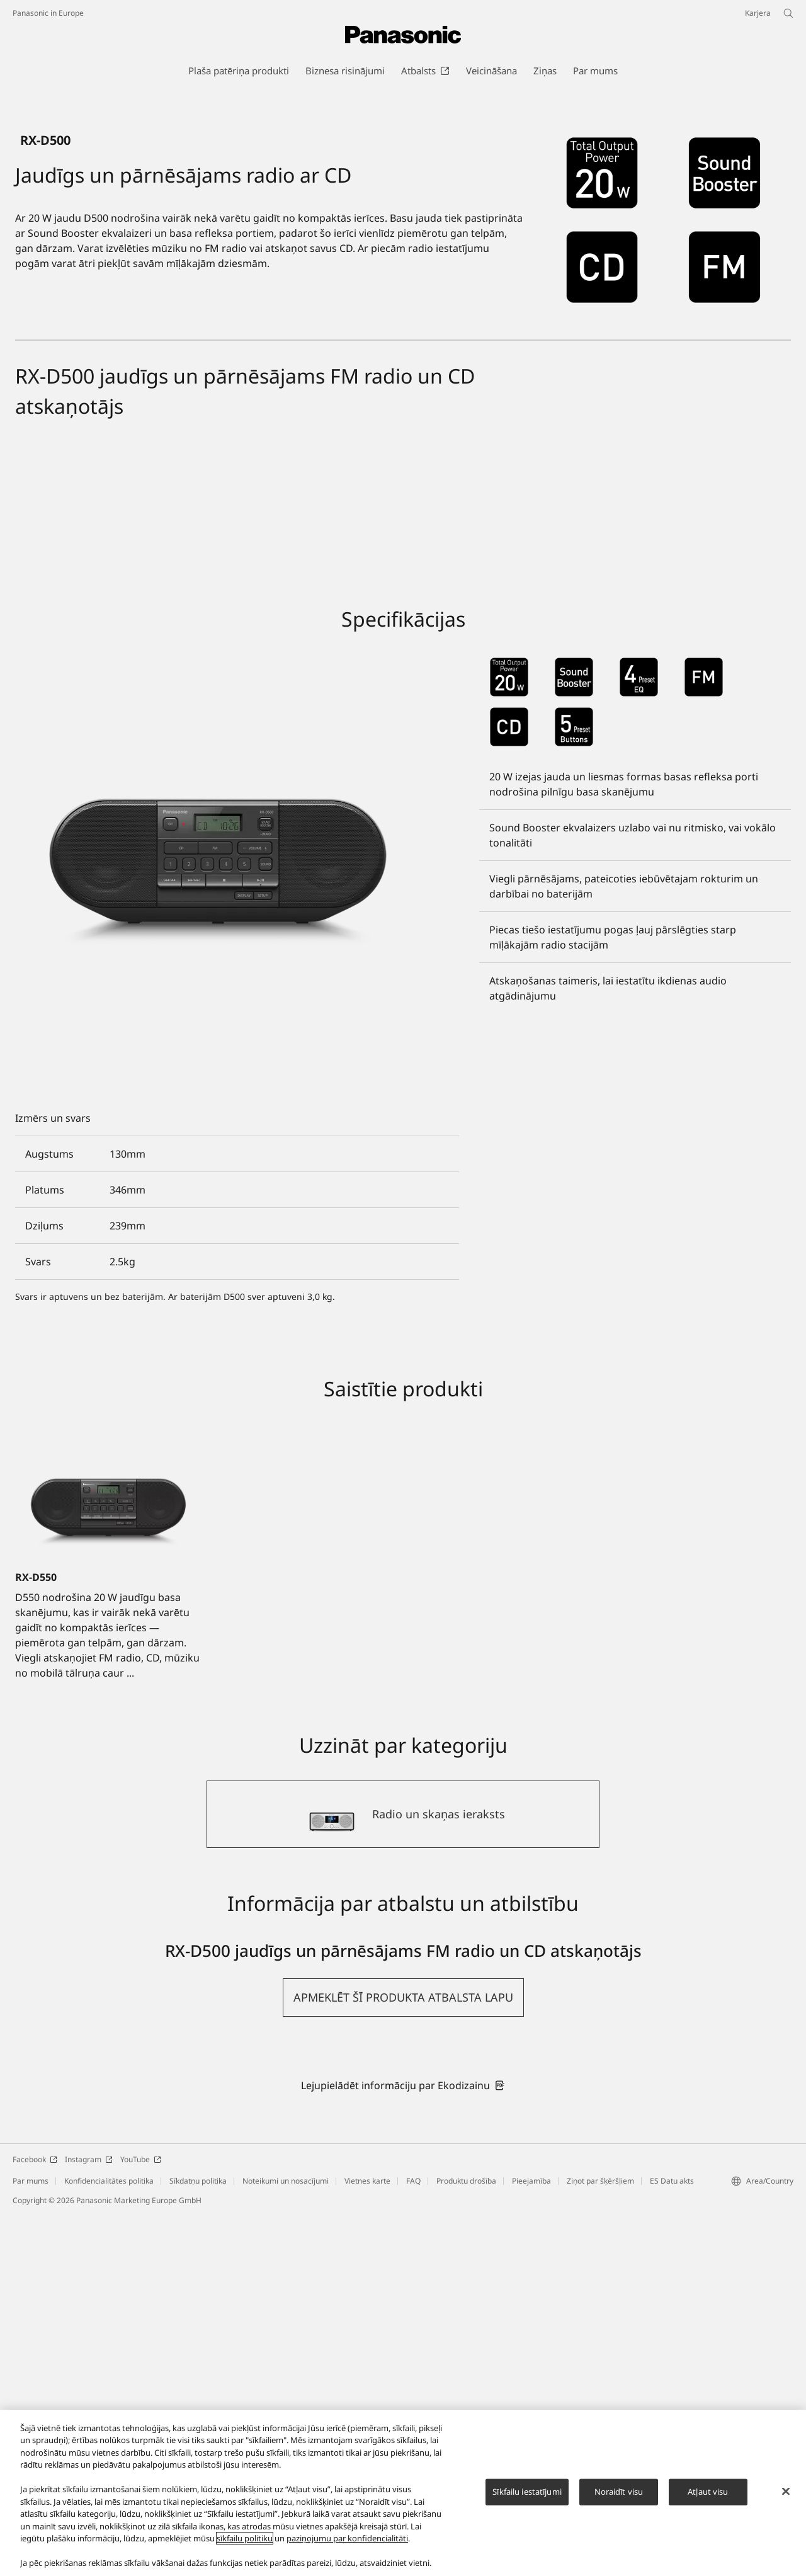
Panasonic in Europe (48, 13)
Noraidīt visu (619, 2491)
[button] (403, 2358)
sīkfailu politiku (245, 2538)
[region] (403, 2493)
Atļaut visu (708, 2491)
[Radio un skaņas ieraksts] (403, 2175)
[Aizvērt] (786, 2491)
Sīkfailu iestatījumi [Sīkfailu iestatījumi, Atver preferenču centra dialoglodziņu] (527, 2491)
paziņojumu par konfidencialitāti (347, 2538)
